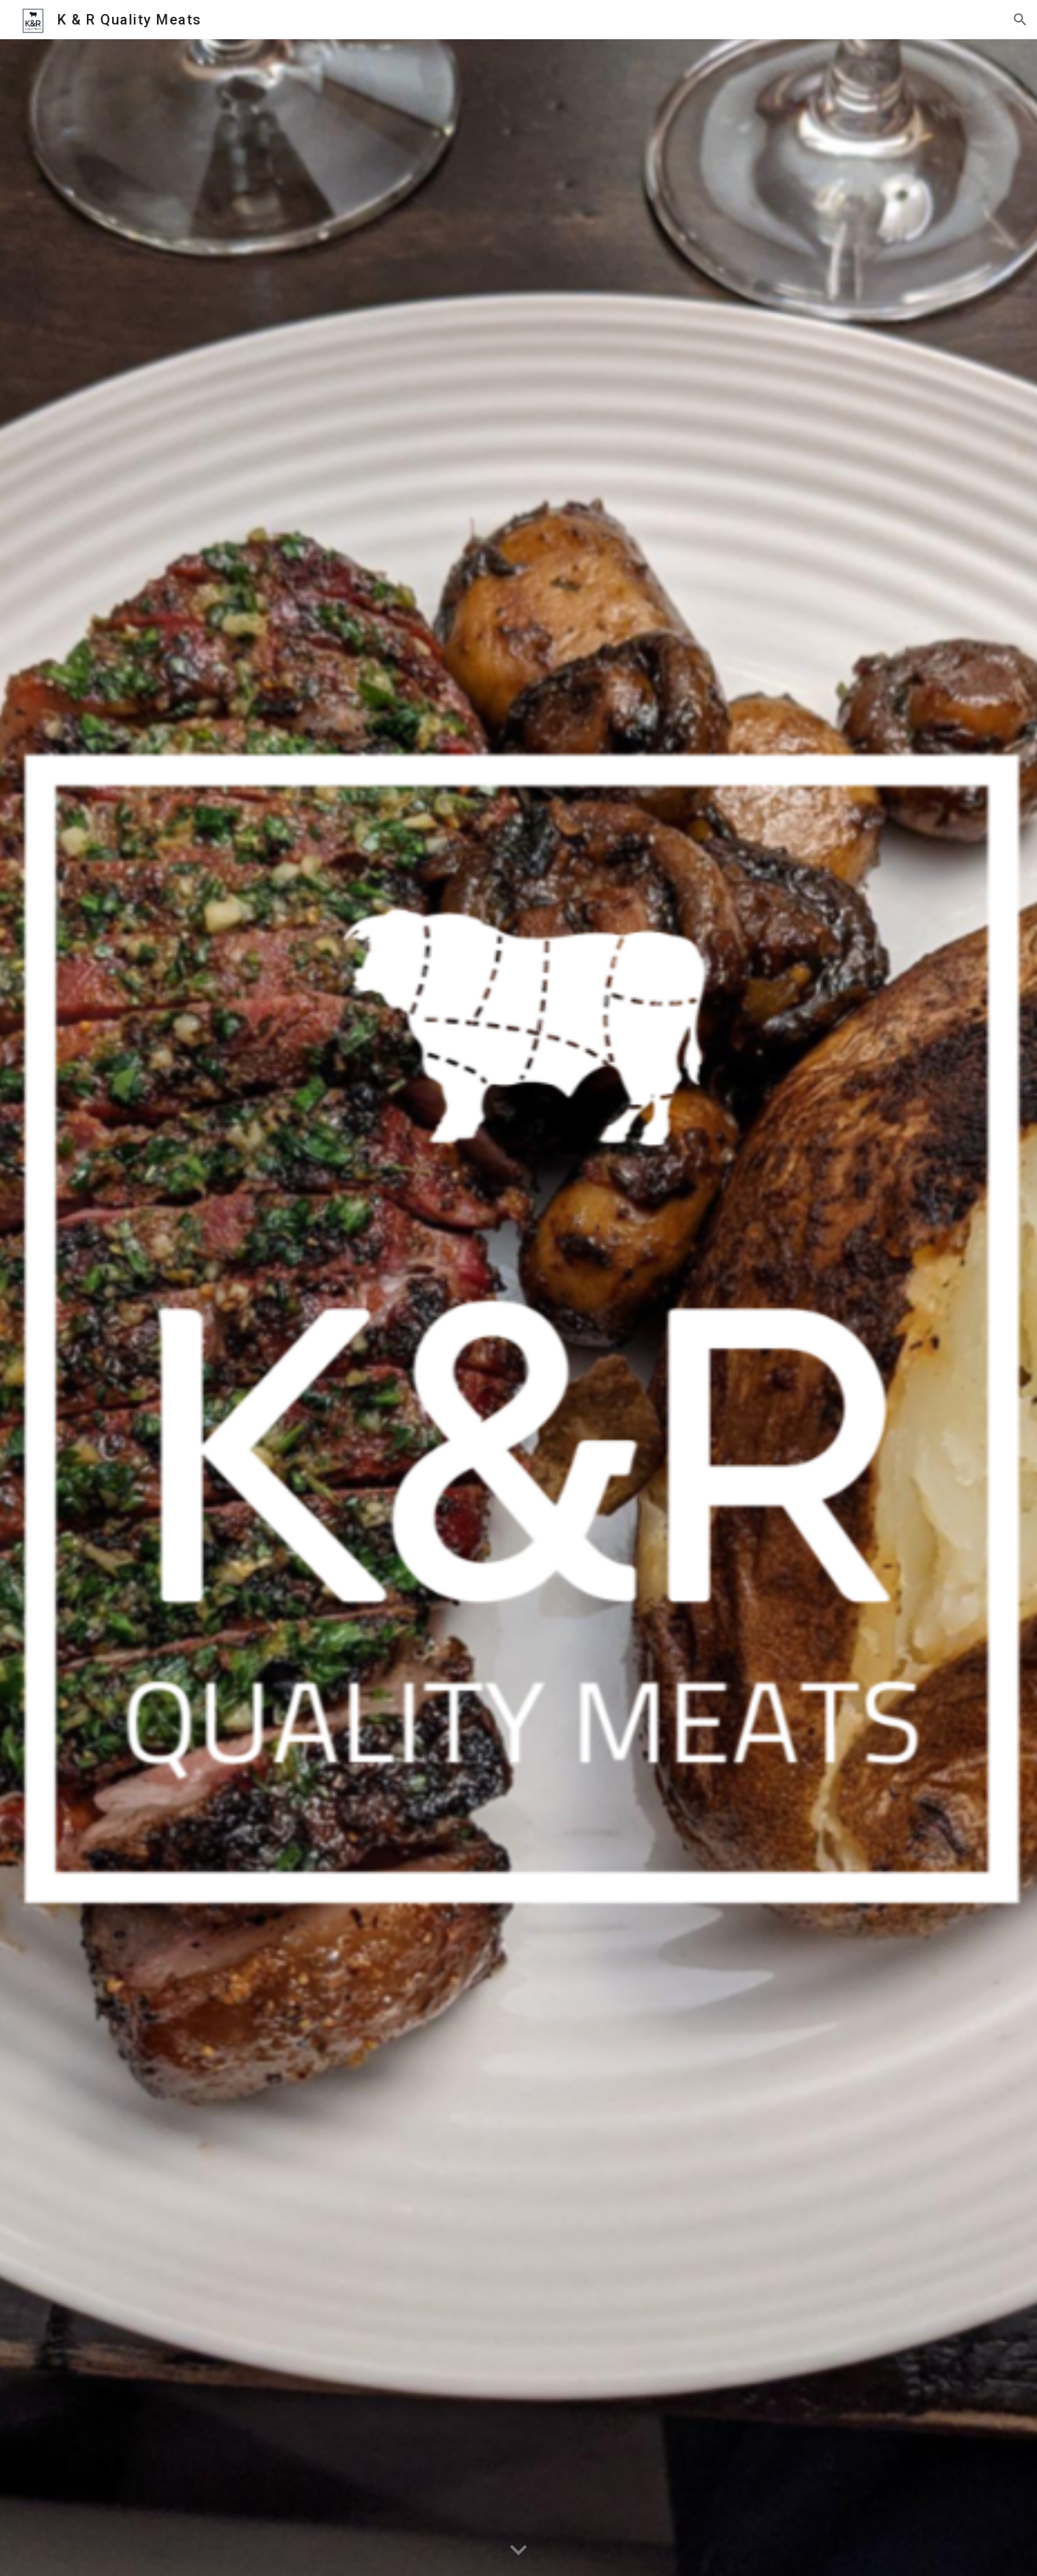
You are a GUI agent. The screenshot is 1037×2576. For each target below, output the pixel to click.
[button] (1020, 19)
